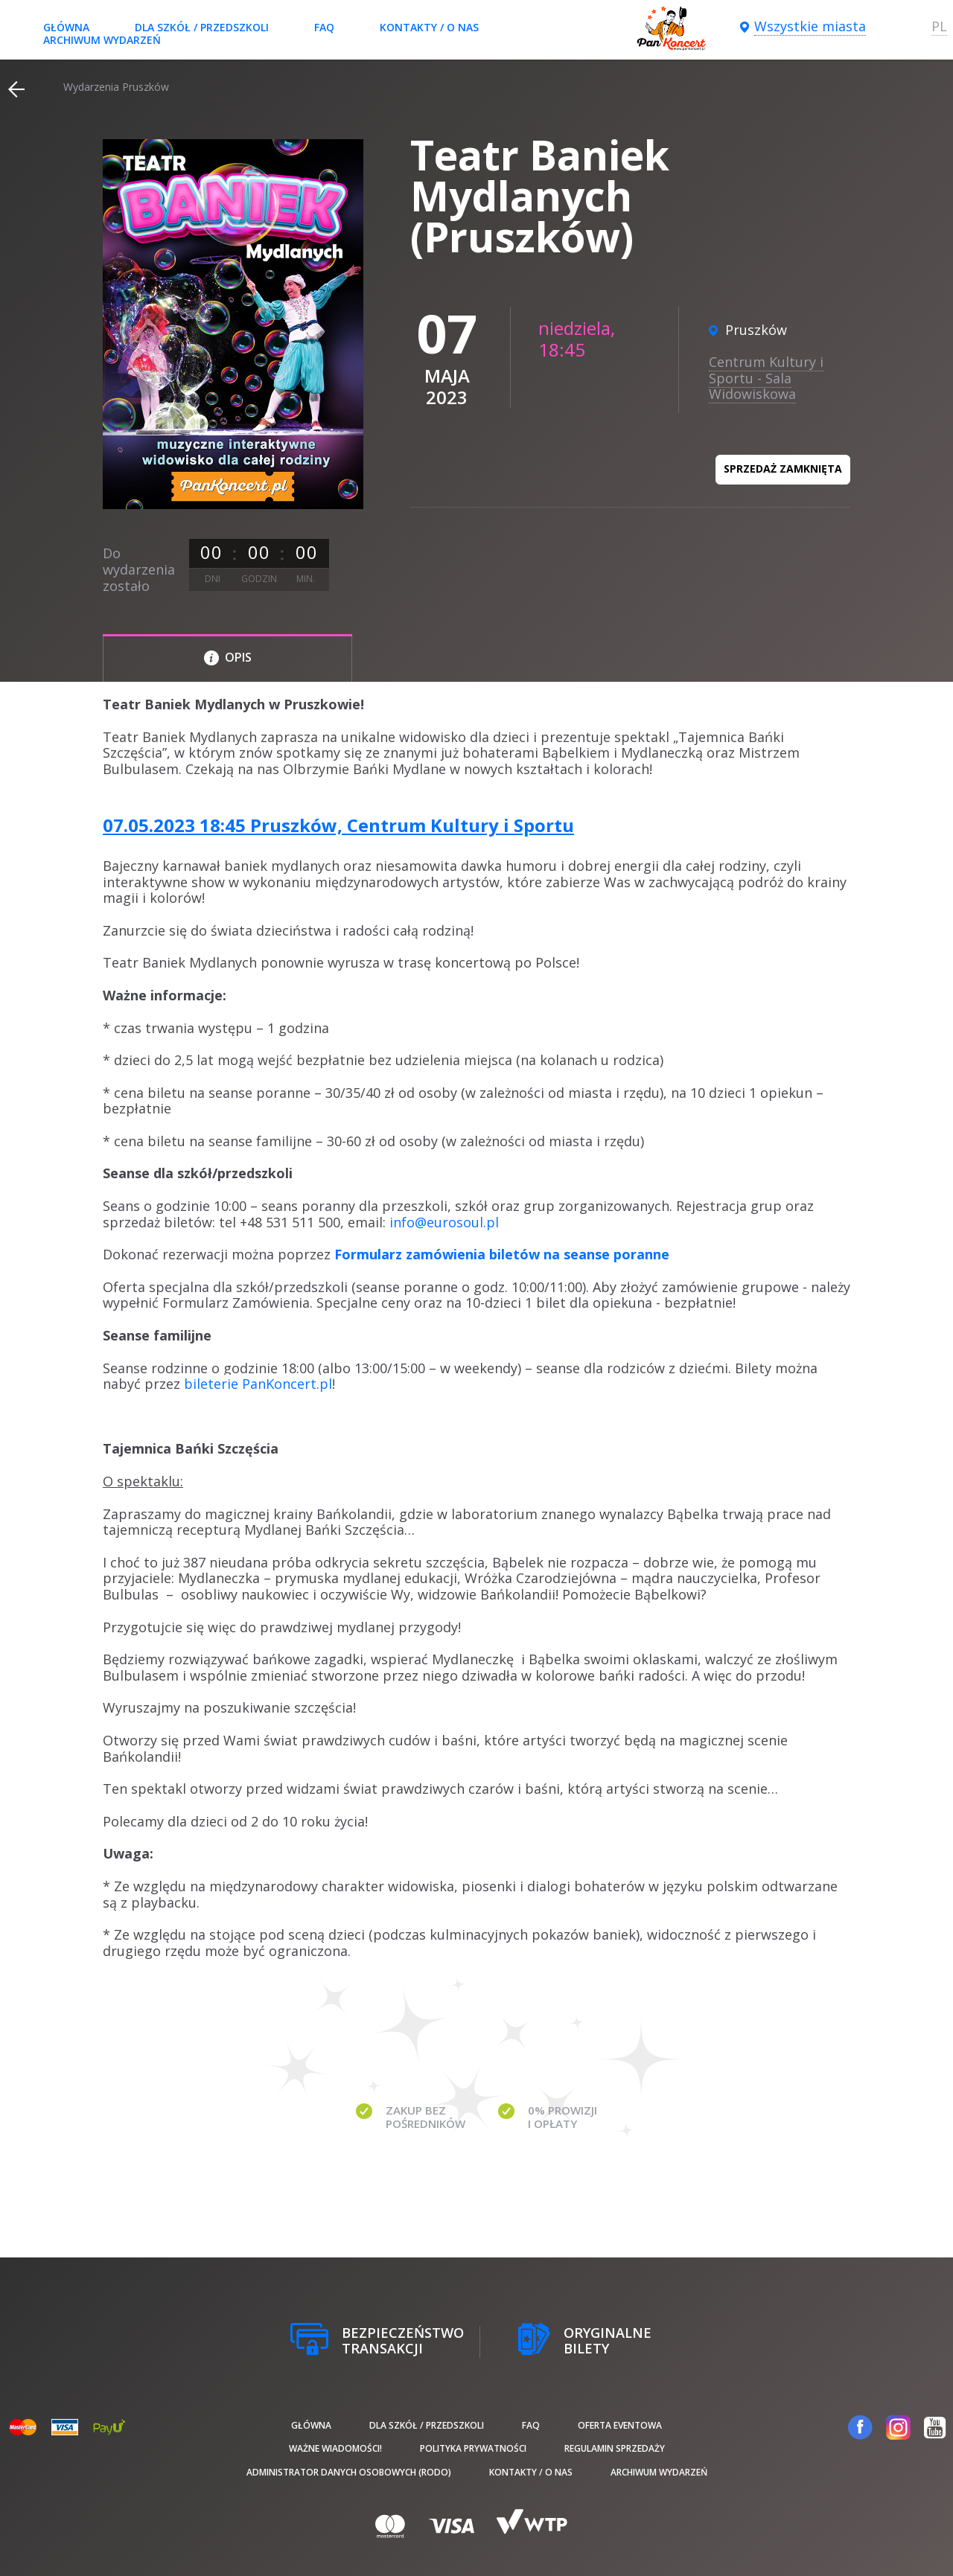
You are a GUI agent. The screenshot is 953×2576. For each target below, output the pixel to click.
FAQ (324, 27)
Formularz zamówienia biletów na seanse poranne (501, 1254)
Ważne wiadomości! (335, 2448)
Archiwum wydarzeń (102, 40)
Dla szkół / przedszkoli (202, 27)
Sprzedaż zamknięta (783, 468)
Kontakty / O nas (429, 27)
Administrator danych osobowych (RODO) (348, 2472)
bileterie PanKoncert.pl (258, 1384)
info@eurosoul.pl (444, 1222)
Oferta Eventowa (620, 2425)
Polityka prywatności (473, 2448)
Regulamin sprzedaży (614, 2448)
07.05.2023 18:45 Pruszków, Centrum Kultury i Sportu (338, 825)
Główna (66, 27)
